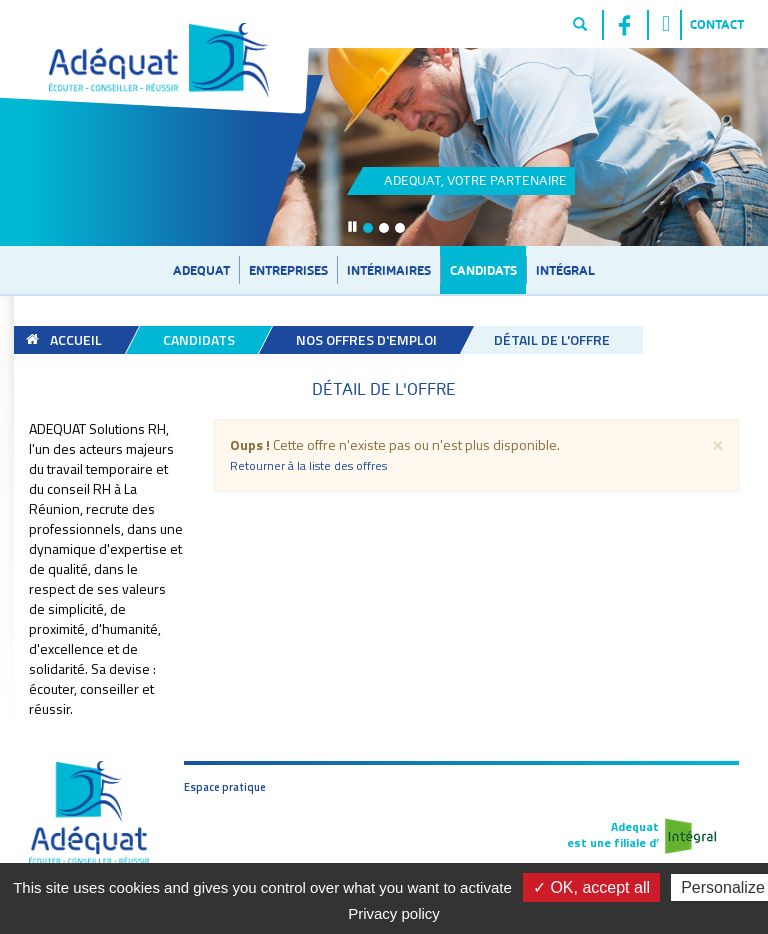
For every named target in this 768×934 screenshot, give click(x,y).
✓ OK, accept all (591, 887)
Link (491, 148)
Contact (717, 24)
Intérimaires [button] (389, 270)
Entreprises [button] (288, 270)
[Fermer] (718, 443)
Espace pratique (225, 787)
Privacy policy (394, 913)
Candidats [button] (483, 270)
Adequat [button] (201, 270)
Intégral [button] (565, 270)
